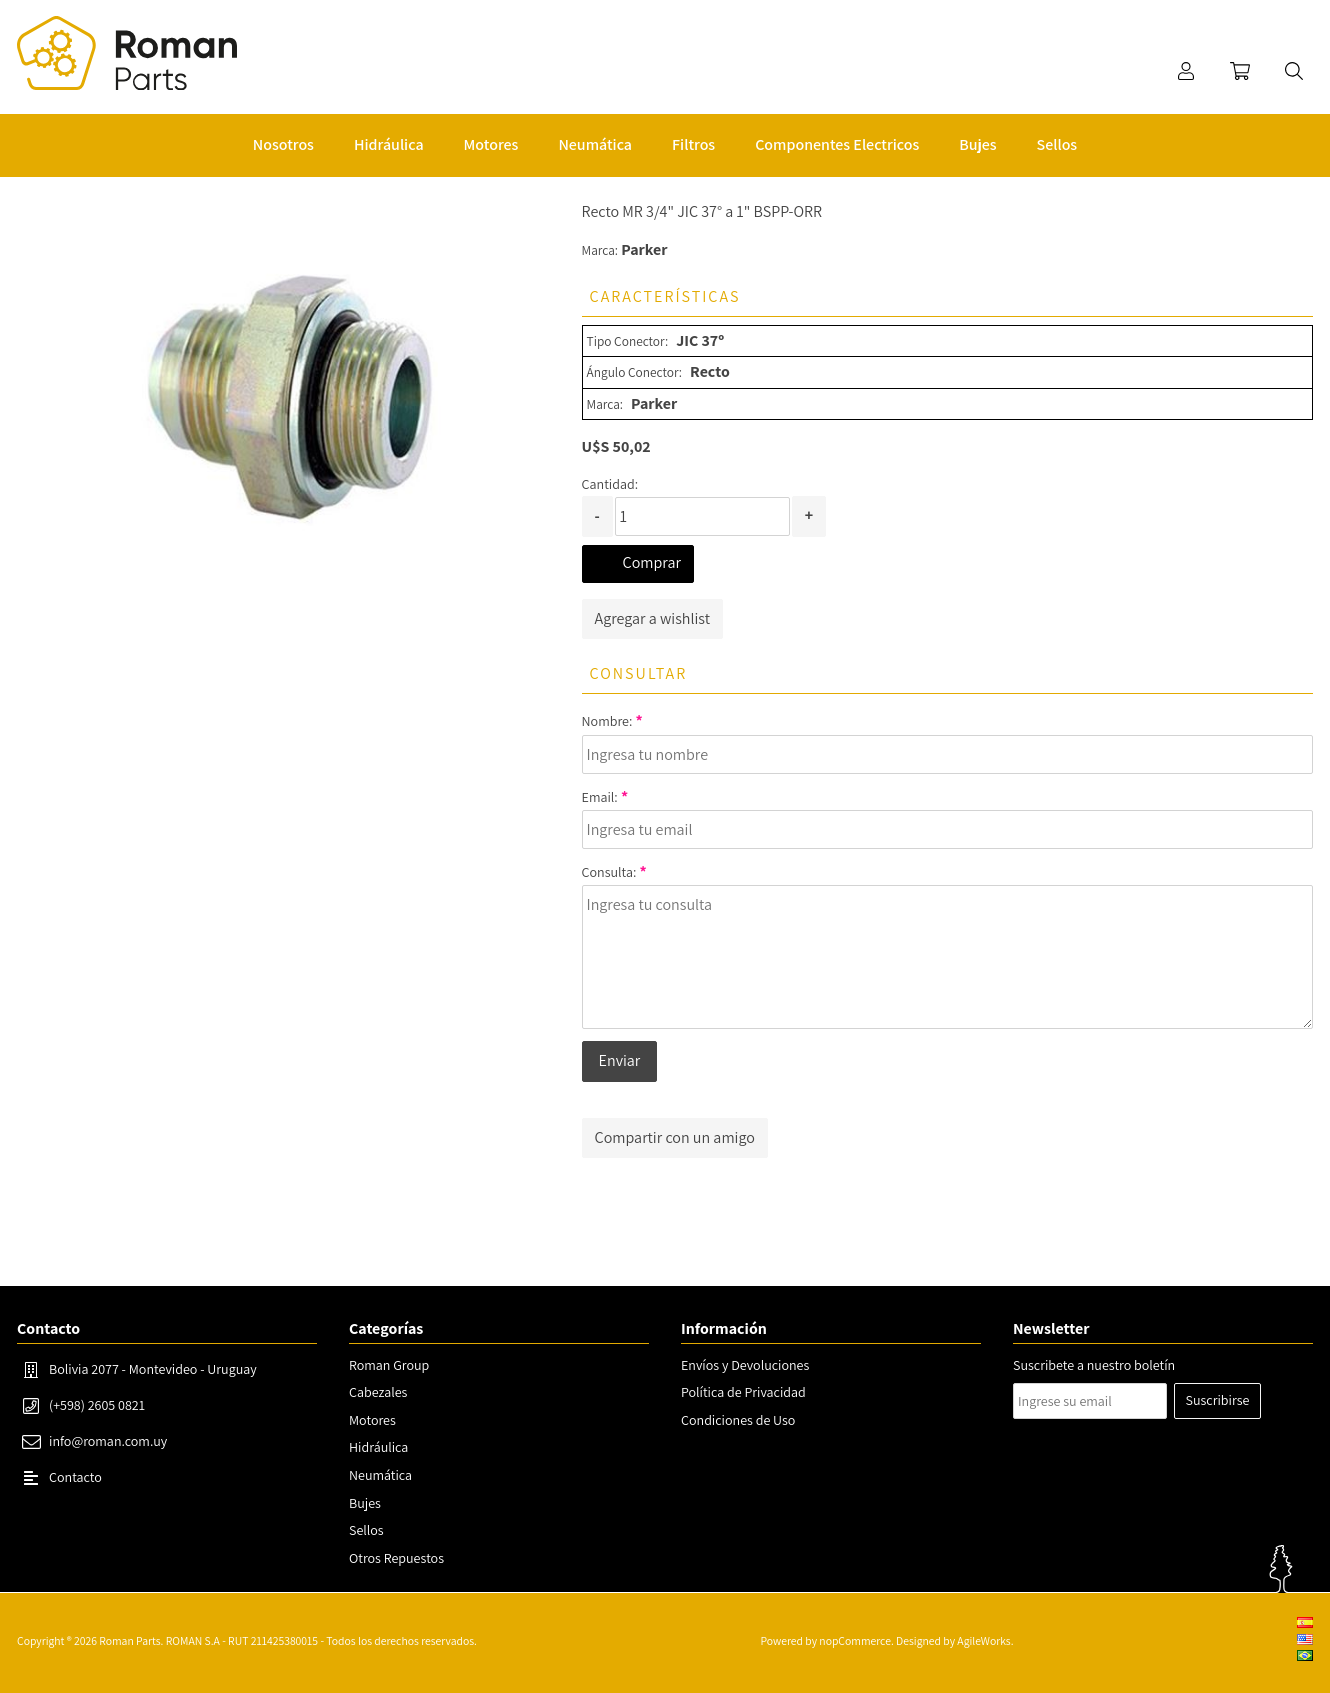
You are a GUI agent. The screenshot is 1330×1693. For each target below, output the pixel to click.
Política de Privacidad (743, 1392)
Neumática (380, 1475)
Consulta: (609, 872)
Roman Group (389, 1365)
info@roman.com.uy (108, 1441)
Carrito (1240, 71)
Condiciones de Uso (738, 1420)
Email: (600, 797)
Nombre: (607, 721)
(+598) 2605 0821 (97, 1405)
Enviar (620, 1060)
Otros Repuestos (396, 1558)
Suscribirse (1218, 1400)
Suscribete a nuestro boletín (1094, 1365)
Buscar (1294, 71)
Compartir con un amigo (675, 1137)
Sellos (366, 1530)
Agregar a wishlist (653, 618)
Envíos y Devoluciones (745, 1365)
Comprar (652, 562)
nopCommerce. (856, 1640)
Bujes (365, 1503)
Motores (372, 1420)
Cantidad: (610, 484)
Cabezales (378, 1392)
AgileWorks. (985, 1640)
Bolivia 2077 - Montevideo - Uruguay (153, 1369)
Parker (644, 249)
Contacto (75, 1477)
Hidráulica (378, 1447)
